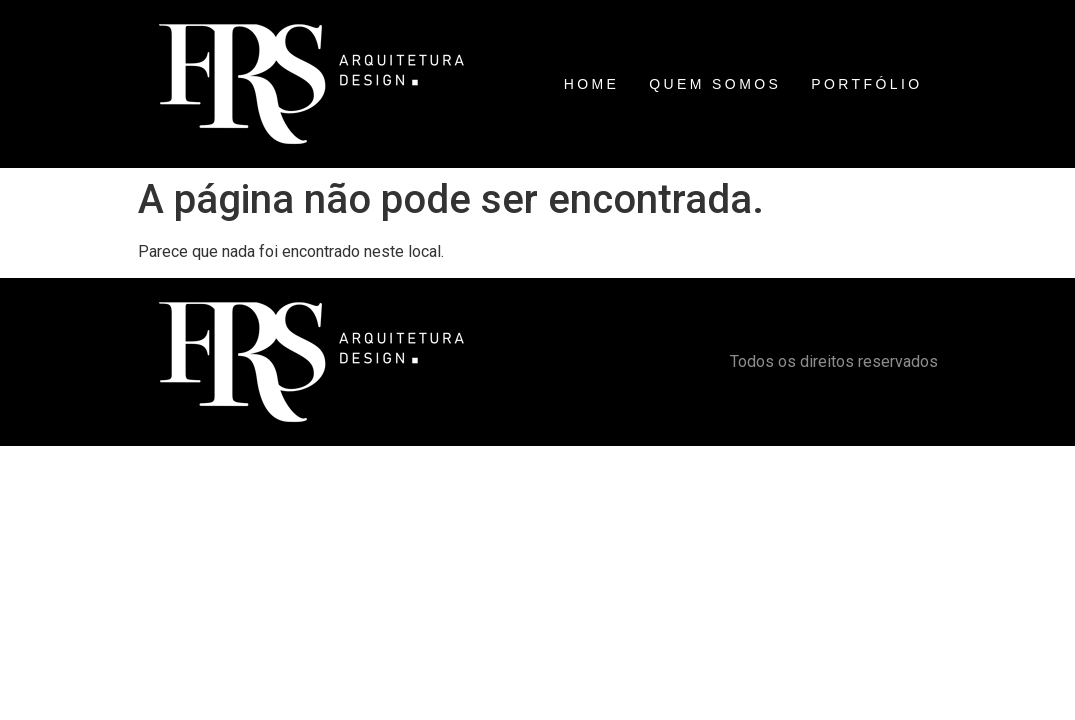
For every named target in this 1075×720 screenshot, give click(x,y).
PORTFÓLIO (866, 84)
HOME (592, 84)
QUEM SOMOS (715, 84)
